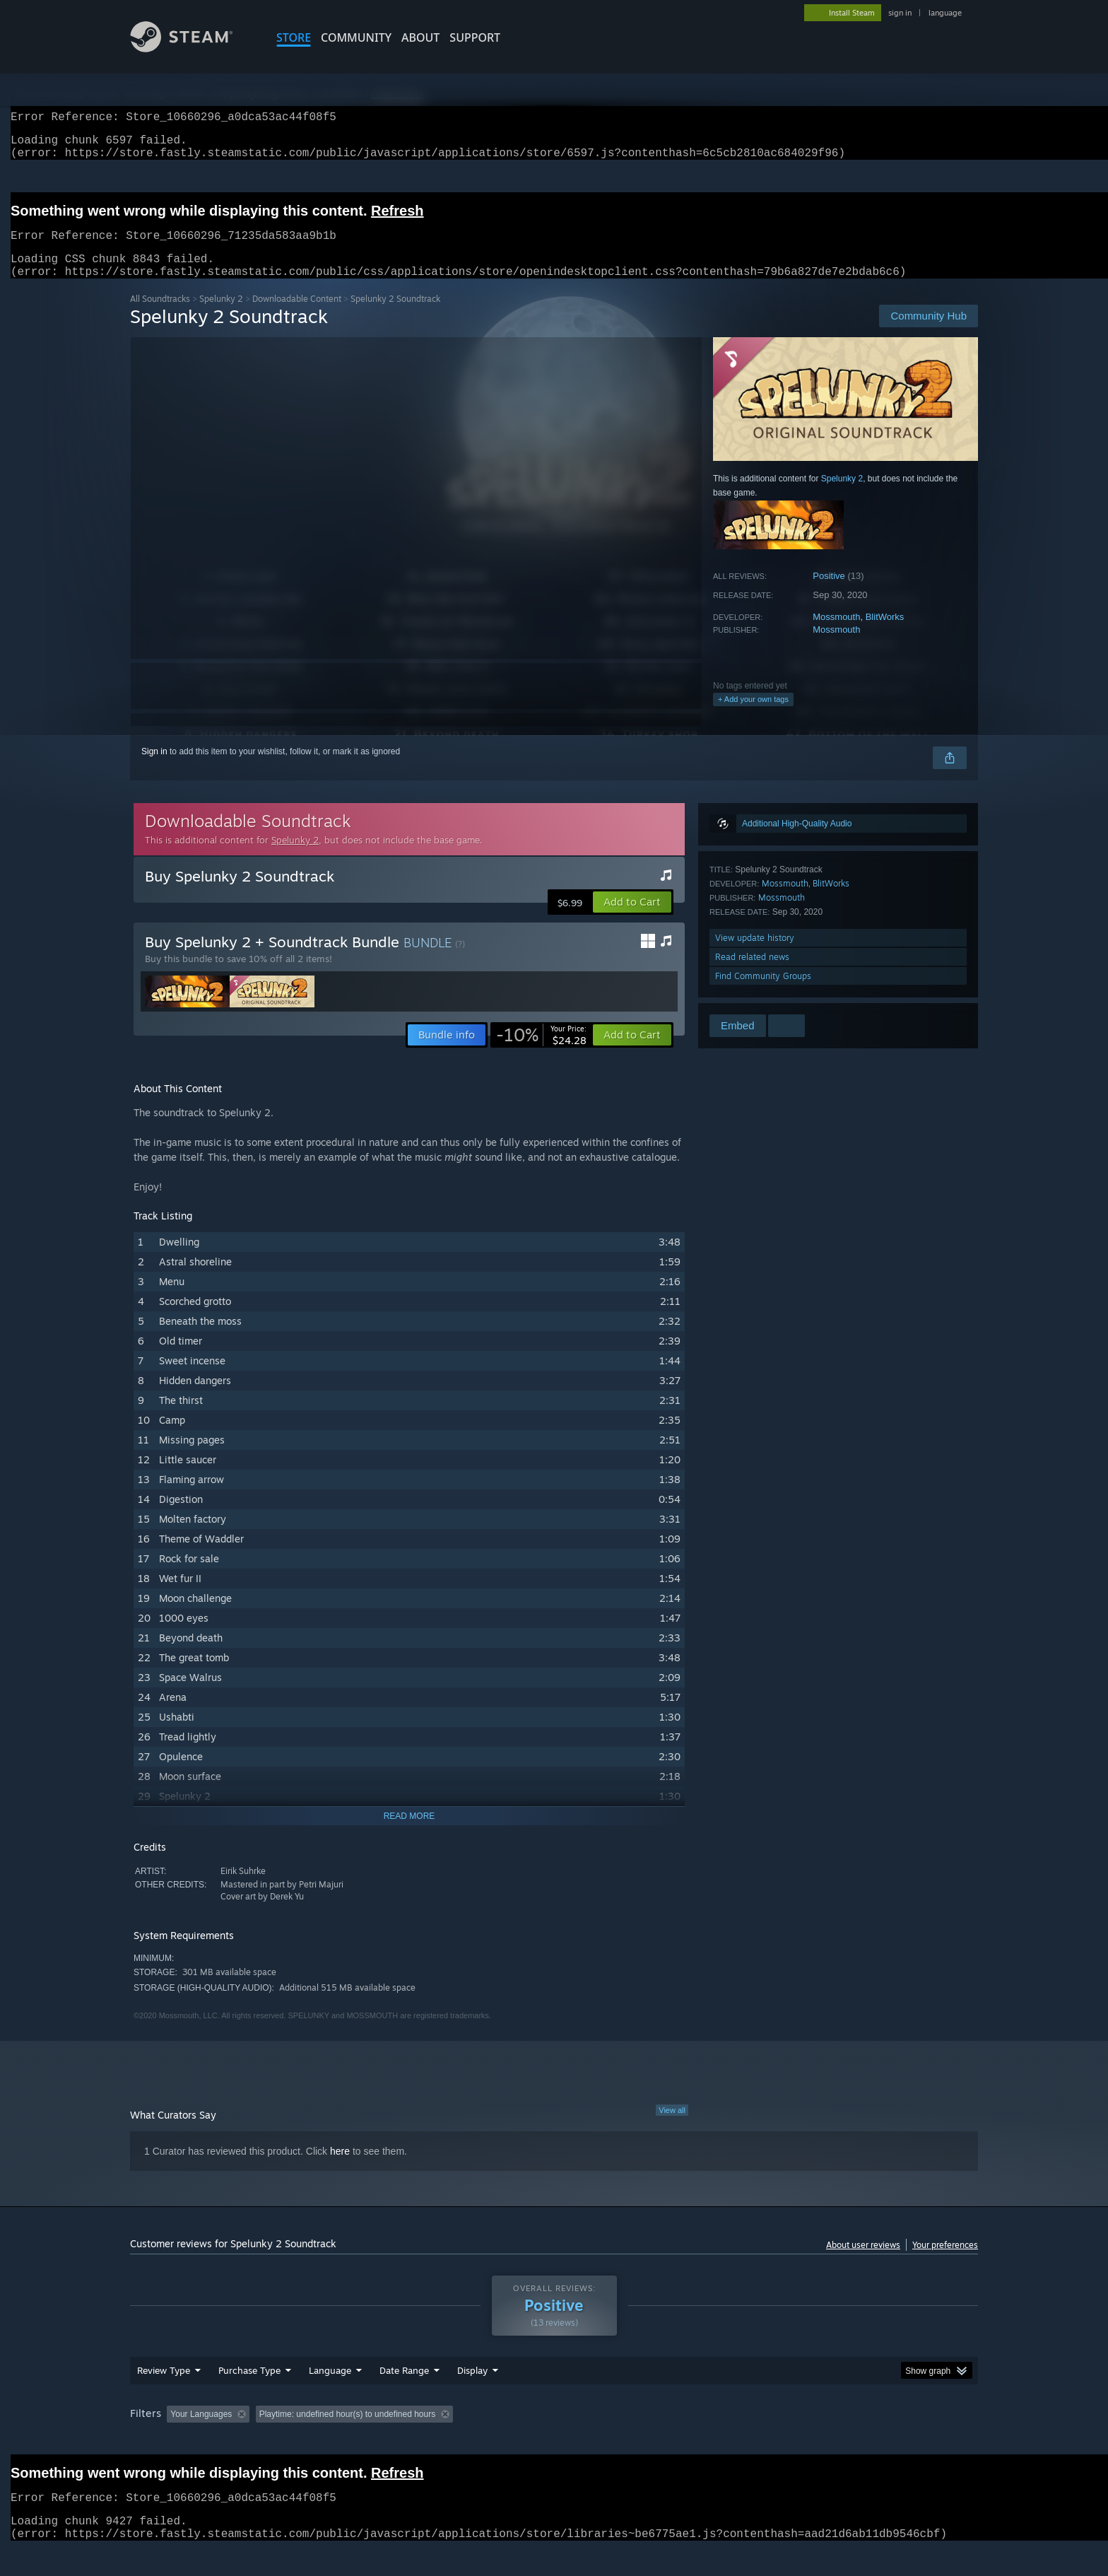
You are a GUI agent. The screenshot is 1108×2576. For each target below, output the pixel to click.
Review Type (163, 2397)
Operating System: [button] (673, 2441)
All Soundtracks (160, 315)
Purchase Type (249, 2397)
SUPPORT (474, 37)
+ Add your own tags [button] (753, 716)
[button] (632, 919)
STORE (293, 37)
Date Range (404, 2397)
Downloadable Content (296, 315)
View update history (754, 954)
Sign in (154, 768)
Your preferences (945, 2261)
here (340, 2168)
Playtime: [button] (453, 2441)
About (420, 37)
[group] (554, 2442)
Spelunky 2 (221, 315)
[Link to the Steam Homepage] (192, 48)
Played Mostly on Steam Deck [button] (554, 2441)
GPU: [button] (793, 2441)
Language (330, 2397)
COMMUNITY (356, 37)
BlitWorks (885, 633)
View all (672, 2127)
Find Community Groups (763, 993)
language (945, 13)
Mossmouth (836, 633)
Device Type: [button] (854, 2441)
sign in (900, 13)
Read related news (752, 973)
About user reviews (863, 2261)
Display (472, 2397)
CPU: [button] (746, 2441)
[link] (541, 1052)
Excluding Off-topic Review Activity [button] (344, 2441)
